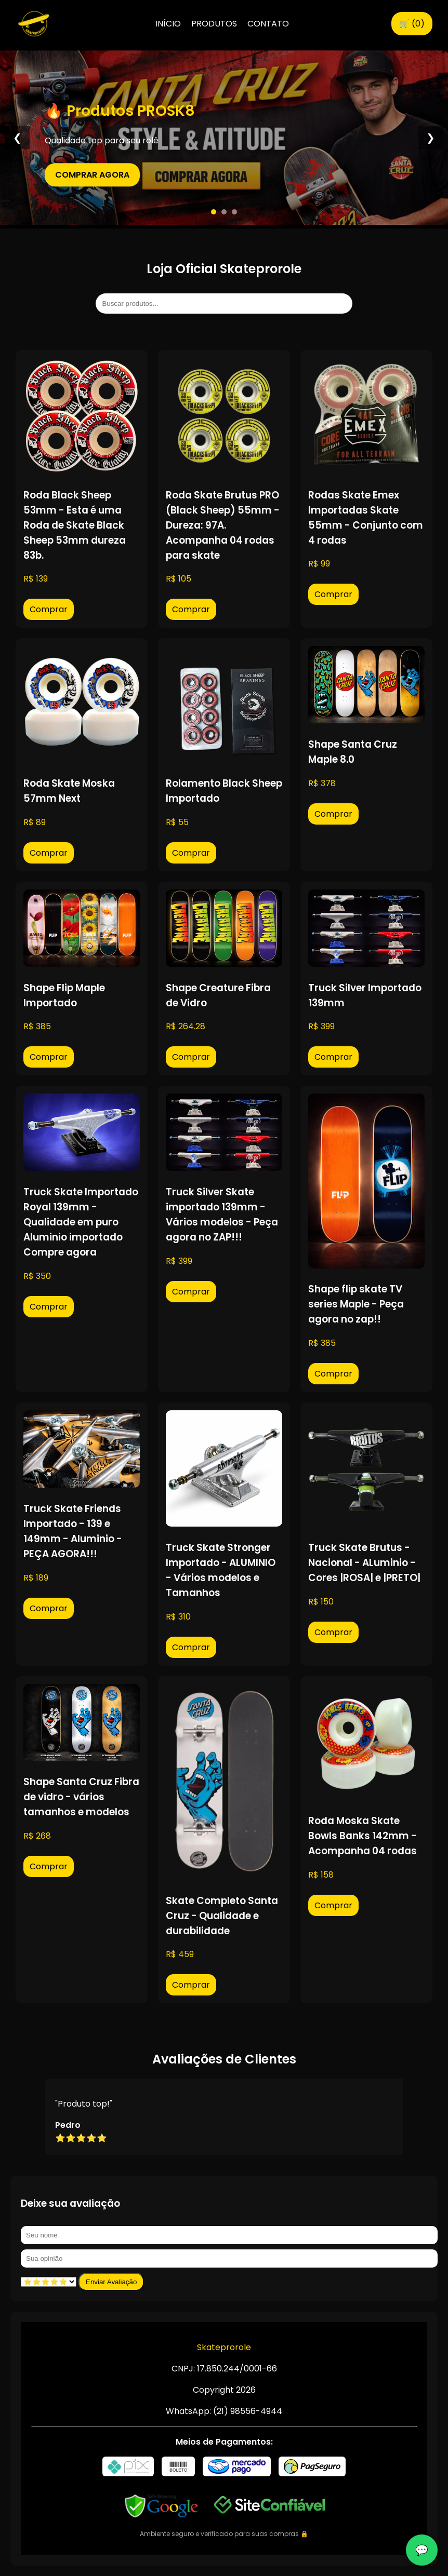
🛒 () (412, 24)
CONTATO (268, 24)
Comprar (49, 609)
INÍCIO (168, 24)
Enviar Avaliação (111, 2282)
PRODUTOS (214, 24)
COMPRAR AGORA (92, 175)
